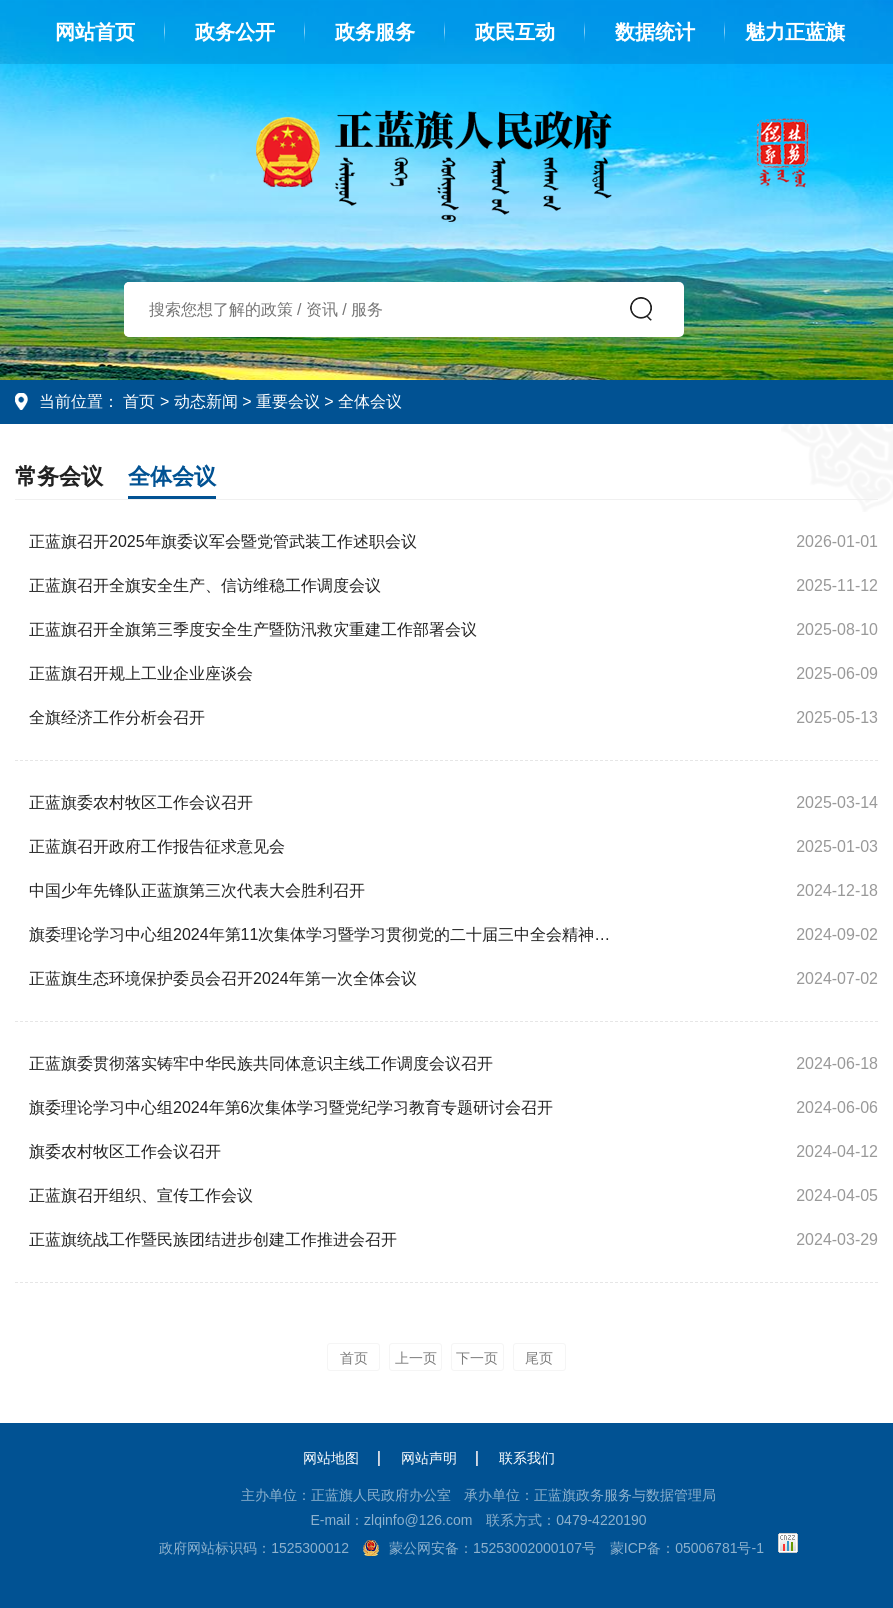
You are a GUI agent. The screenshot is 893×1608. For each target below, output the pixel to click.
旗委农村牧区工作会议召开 (125, 1151)
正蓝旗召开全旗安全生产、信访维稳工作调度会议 (205, 585)
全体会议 (370, 401)
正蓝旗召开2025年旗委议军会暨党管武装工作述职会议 (223, 541)
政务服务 (375, 32)
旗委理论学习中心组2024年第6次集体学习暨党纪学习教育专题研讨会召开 (291, 1107)
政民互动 (515, 32)
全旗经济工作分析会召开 (117, 717)
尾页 (539, 1358)
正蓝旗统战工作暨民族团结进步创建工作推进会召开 (213, 1239)
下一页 (477, 1358)
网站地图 (331, 1458)
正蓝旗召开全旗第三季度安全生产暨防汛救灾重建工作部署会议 (253, 629)
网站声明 (429, 1458)
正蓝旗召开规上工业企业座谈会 (141, 673)
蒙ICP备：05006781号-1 (687, 1548)
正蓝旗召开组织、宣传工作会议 (141, 1195)
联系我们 (527, 1458)
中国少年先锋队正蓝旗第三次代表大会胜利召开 (197, 890)
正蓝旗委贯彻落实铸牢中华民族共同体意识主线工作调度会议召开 (261, 1063)
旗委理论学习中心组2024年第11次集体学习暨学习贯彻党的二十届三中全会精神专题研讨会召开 (327, 934)
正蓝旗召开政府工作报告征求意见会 (157, 846)
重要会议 (288, 401)
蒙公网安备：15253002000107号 (492, 1548)
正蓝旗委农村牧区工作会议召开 (141, 802)
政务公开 (235, 32)
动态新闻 (206, 401)
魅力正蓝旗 (795, 32)
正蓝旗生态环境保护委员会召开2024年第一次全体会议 (223, 978)
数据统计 (655, 32)
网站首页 (95, 32)
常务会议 (59, 476)
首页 (139, 401)
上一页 (416, 1358)
